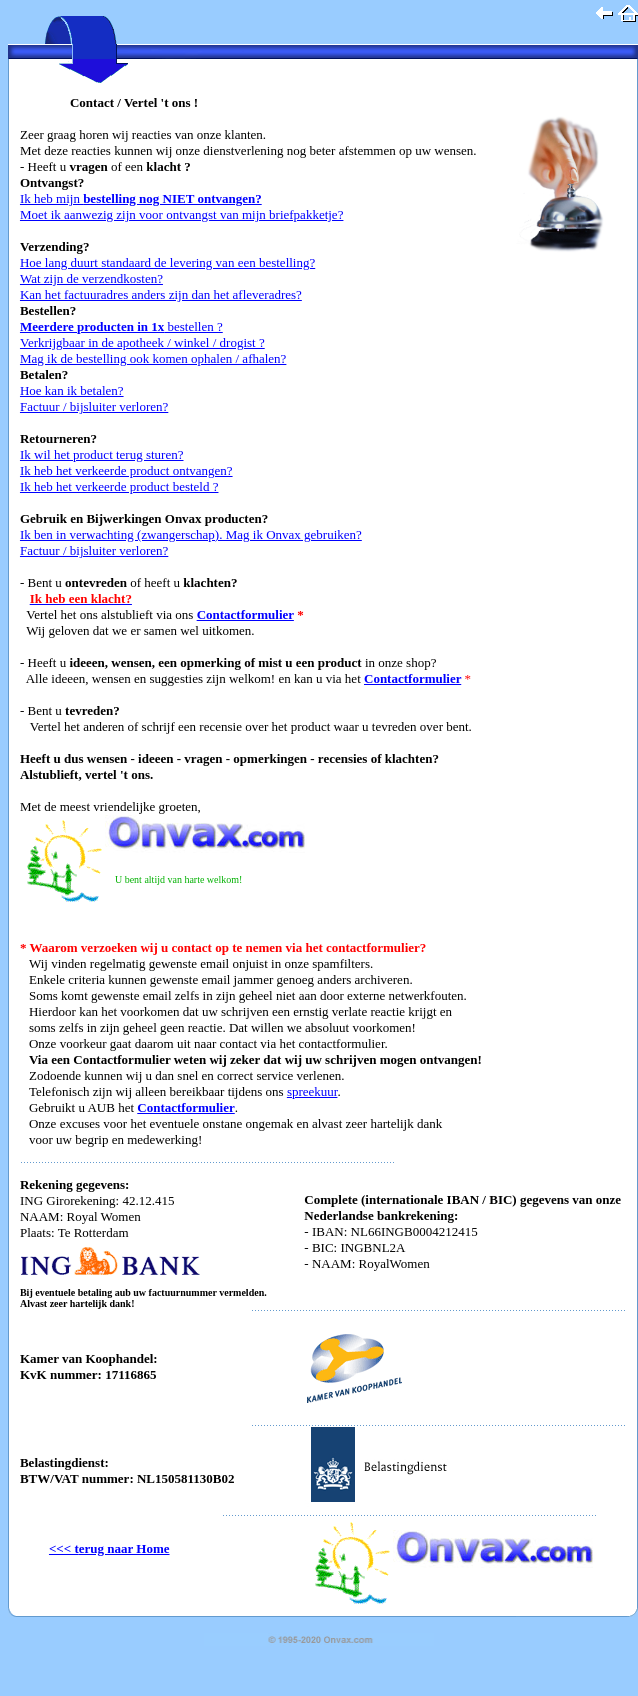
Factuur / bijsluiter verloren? (94, 406)
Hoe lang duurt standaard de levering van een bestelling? (167, 262)
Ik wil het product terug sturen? (102, 454)
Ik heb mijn (141, 198)
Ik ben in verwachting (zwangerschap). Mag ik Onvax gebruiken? (191, 534)
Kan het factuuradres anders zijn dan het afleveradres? (161, 294)
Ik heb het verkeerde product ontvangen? (126, 470)
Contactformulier (245, 614)
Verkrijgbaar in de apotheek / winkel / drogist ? (142, 342)
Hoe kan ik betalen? (72, 390)
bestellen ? (121, 326)
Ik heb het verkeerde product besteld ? (119, 486)
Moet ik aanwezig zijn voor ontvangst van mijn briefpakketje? (181, 214)
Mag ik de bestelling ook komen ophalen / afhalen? (153, 358)
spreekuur (312, 1091)
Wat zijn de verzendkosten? (91, 278)
